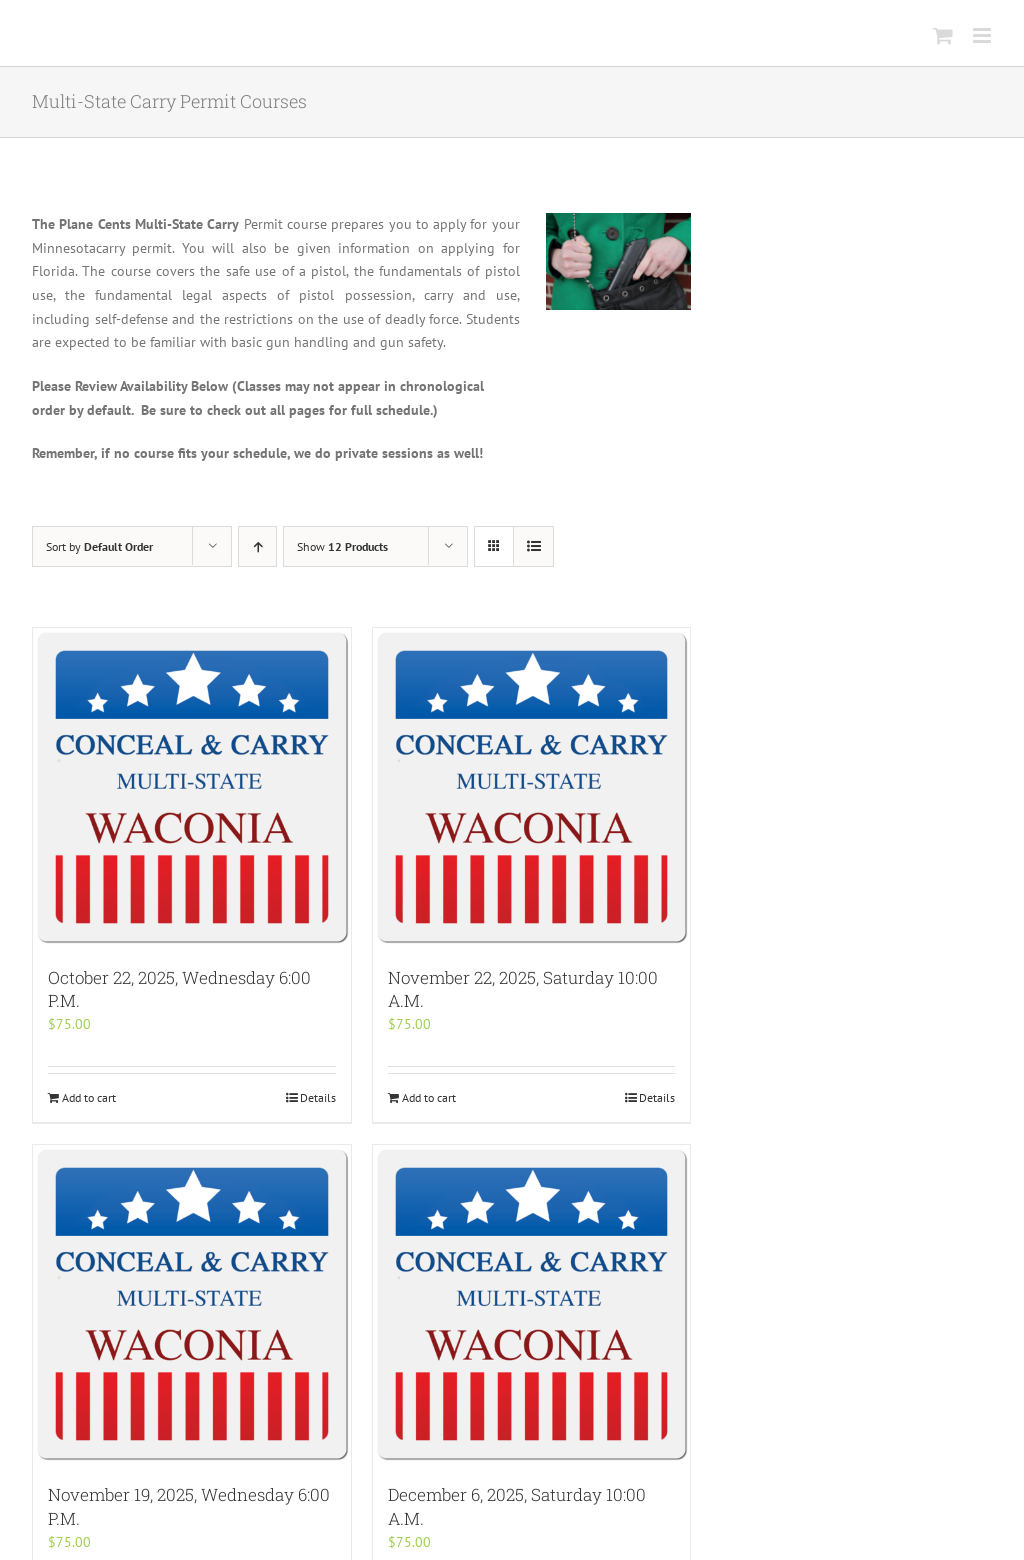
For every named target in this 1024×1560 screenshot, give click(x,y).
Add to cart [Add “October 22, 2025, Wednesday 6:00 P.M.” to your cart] (89, 1097)
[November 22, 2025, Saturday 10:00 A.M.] (532, 787)
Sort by (99, 546)
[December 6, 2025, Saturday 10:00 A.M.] (532, 1304)
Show (342, 546)
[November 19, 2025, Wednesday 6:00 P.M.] (192, 1304)
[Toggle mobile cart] (943, 35)
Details (318, 1097)
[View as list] (533, 546)
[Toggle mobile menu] (983, 35)
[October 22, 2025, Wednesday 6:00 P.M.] (192, 787)
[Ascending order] (257, 546)
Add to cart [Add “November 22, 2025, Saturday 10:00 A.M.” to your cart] (429, 1097)
